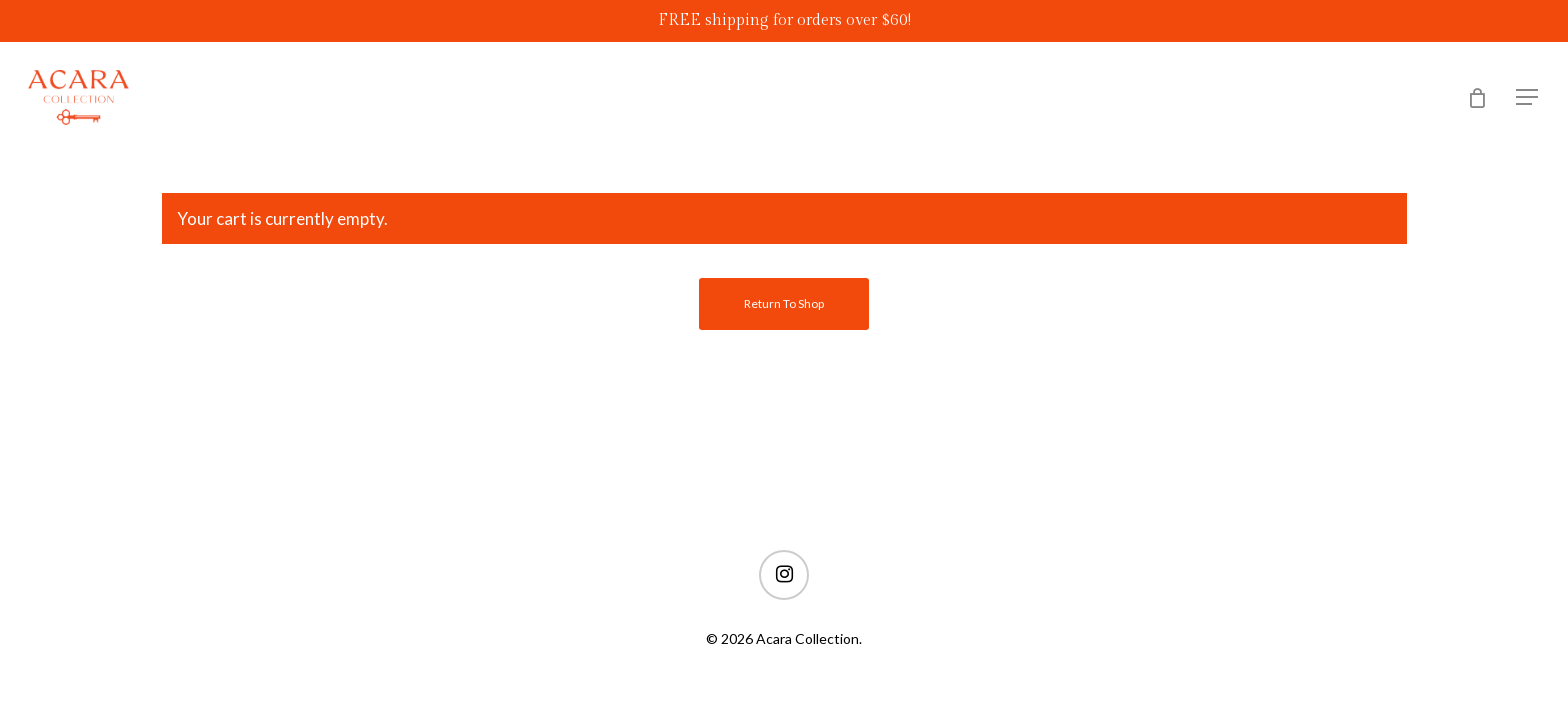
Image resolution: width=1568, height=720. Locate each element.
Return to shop (784, 303)
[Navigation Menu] (1528, 97)
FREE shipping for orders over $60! (784, 20)
